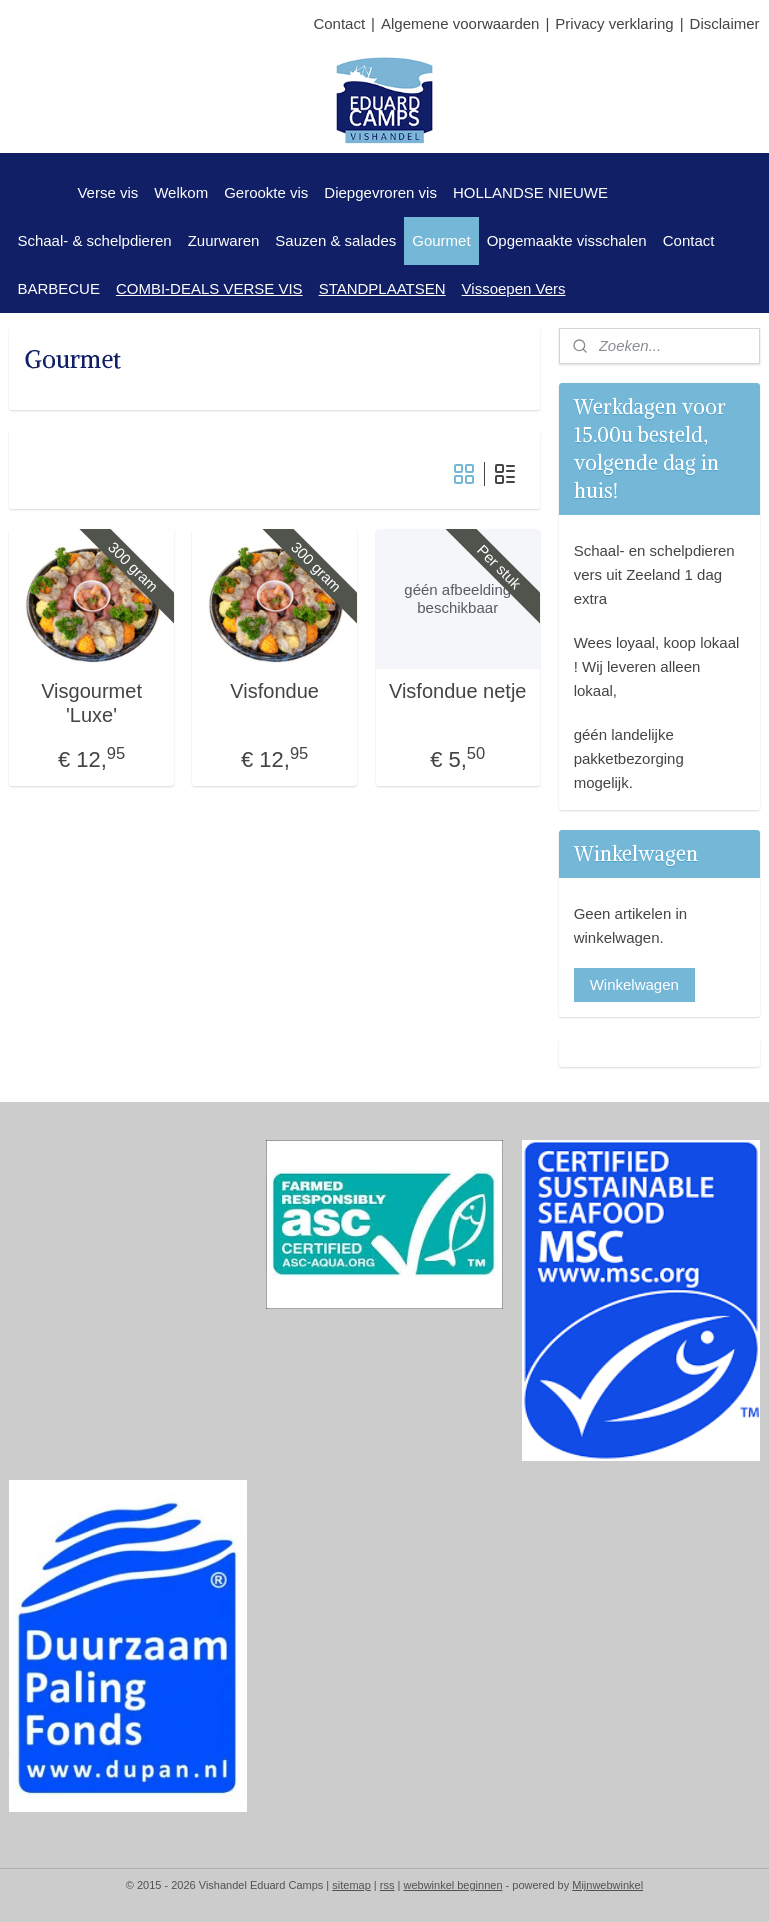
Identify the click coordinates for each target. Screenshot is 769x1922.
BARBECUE (58, 288)
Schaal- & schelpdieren (94, 240)
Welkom (181, 192)
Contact (339, 23)
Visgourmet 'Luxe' (91, 703)
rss (387, 1885)
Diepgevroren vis (380, 192)
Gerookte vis (266, 192)
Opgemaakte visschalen (567, 240)
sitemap (351, 1885)
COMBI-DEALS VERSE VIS (209, 288)
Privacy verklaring (614, 23)
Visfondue (274, 691)
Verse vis (107, 192)
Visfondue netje (458, 691)
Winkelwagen (634, 984)
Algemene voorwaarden (460, 23)
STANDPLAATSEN (382, 288)
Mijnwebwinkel (607, 1885)
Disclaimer (725, 23)
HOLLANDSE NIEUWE (530, 192)
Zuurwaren (224, 240)
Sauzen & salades (335, 240)
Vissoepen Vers (514, 288)
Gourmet (441, 240)
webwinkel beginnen (452, 1885)
